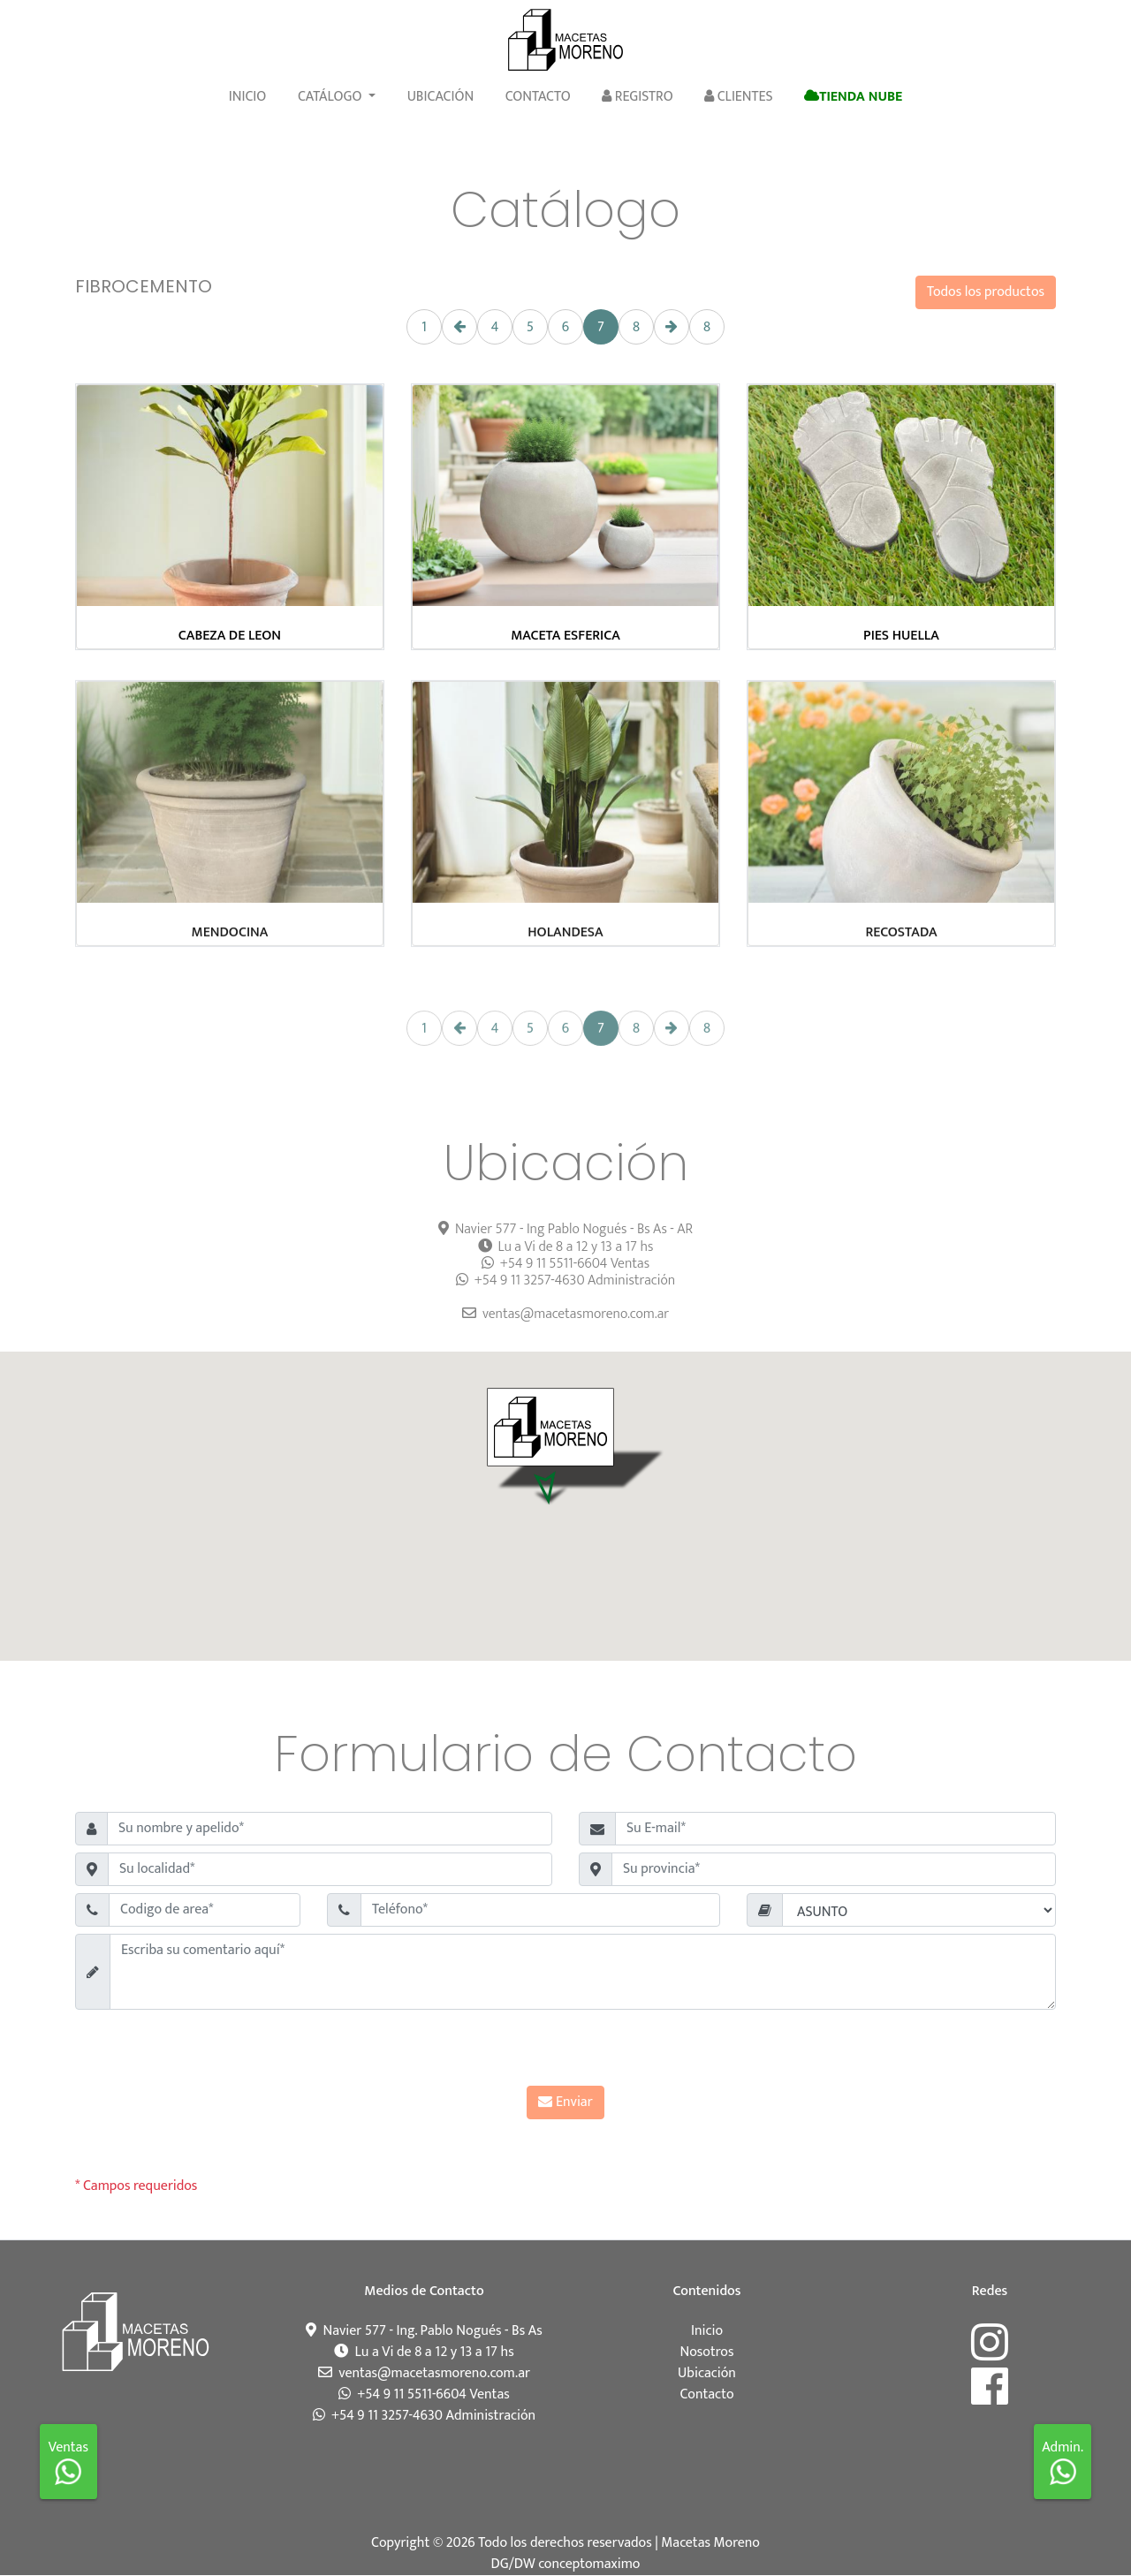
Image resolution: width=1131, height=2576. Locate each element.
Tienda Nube (853, 97)
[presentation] (565, 2051)
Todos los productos (985, 292)
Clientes (738, 97)
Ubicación (440, 97)
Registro (637, 97)
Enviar (565, 2102)
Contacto (538, 97)
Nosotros (707, 2352)
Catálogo (331, 97)
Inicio (248, 97)
